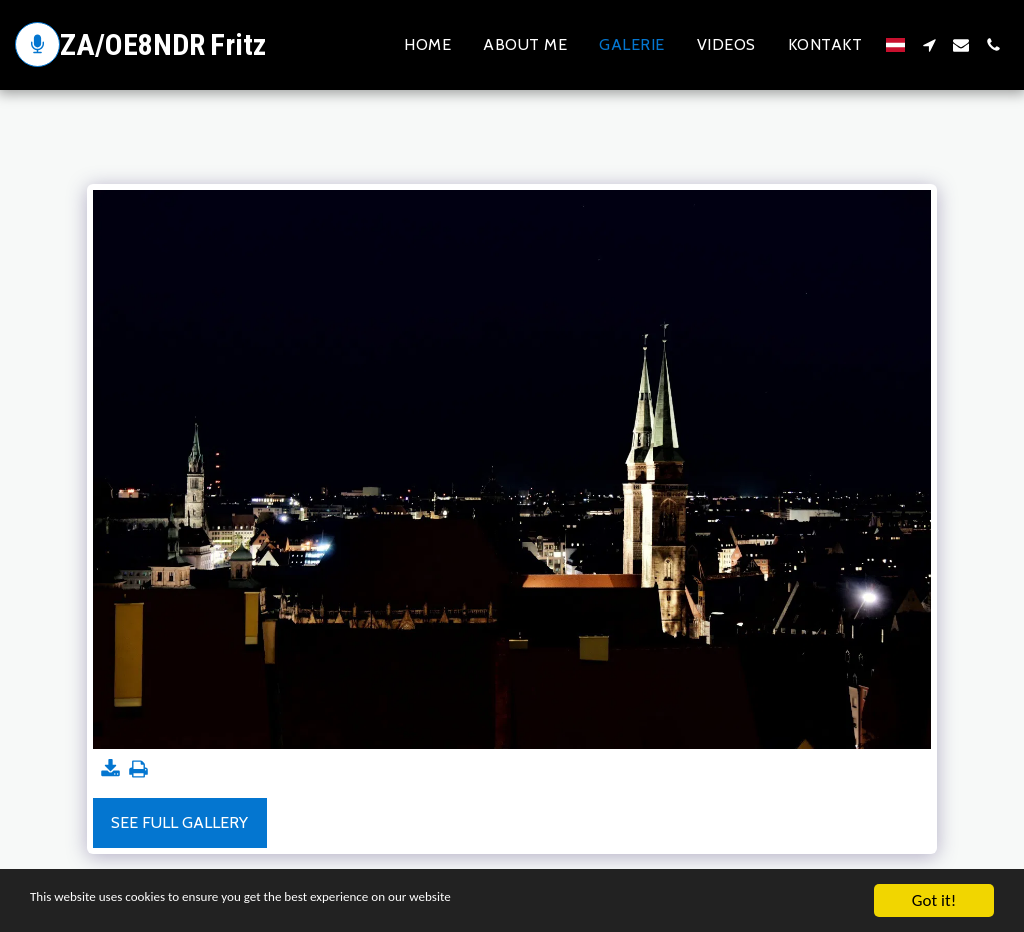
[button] (929, 45)
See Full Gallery (179, 822)
